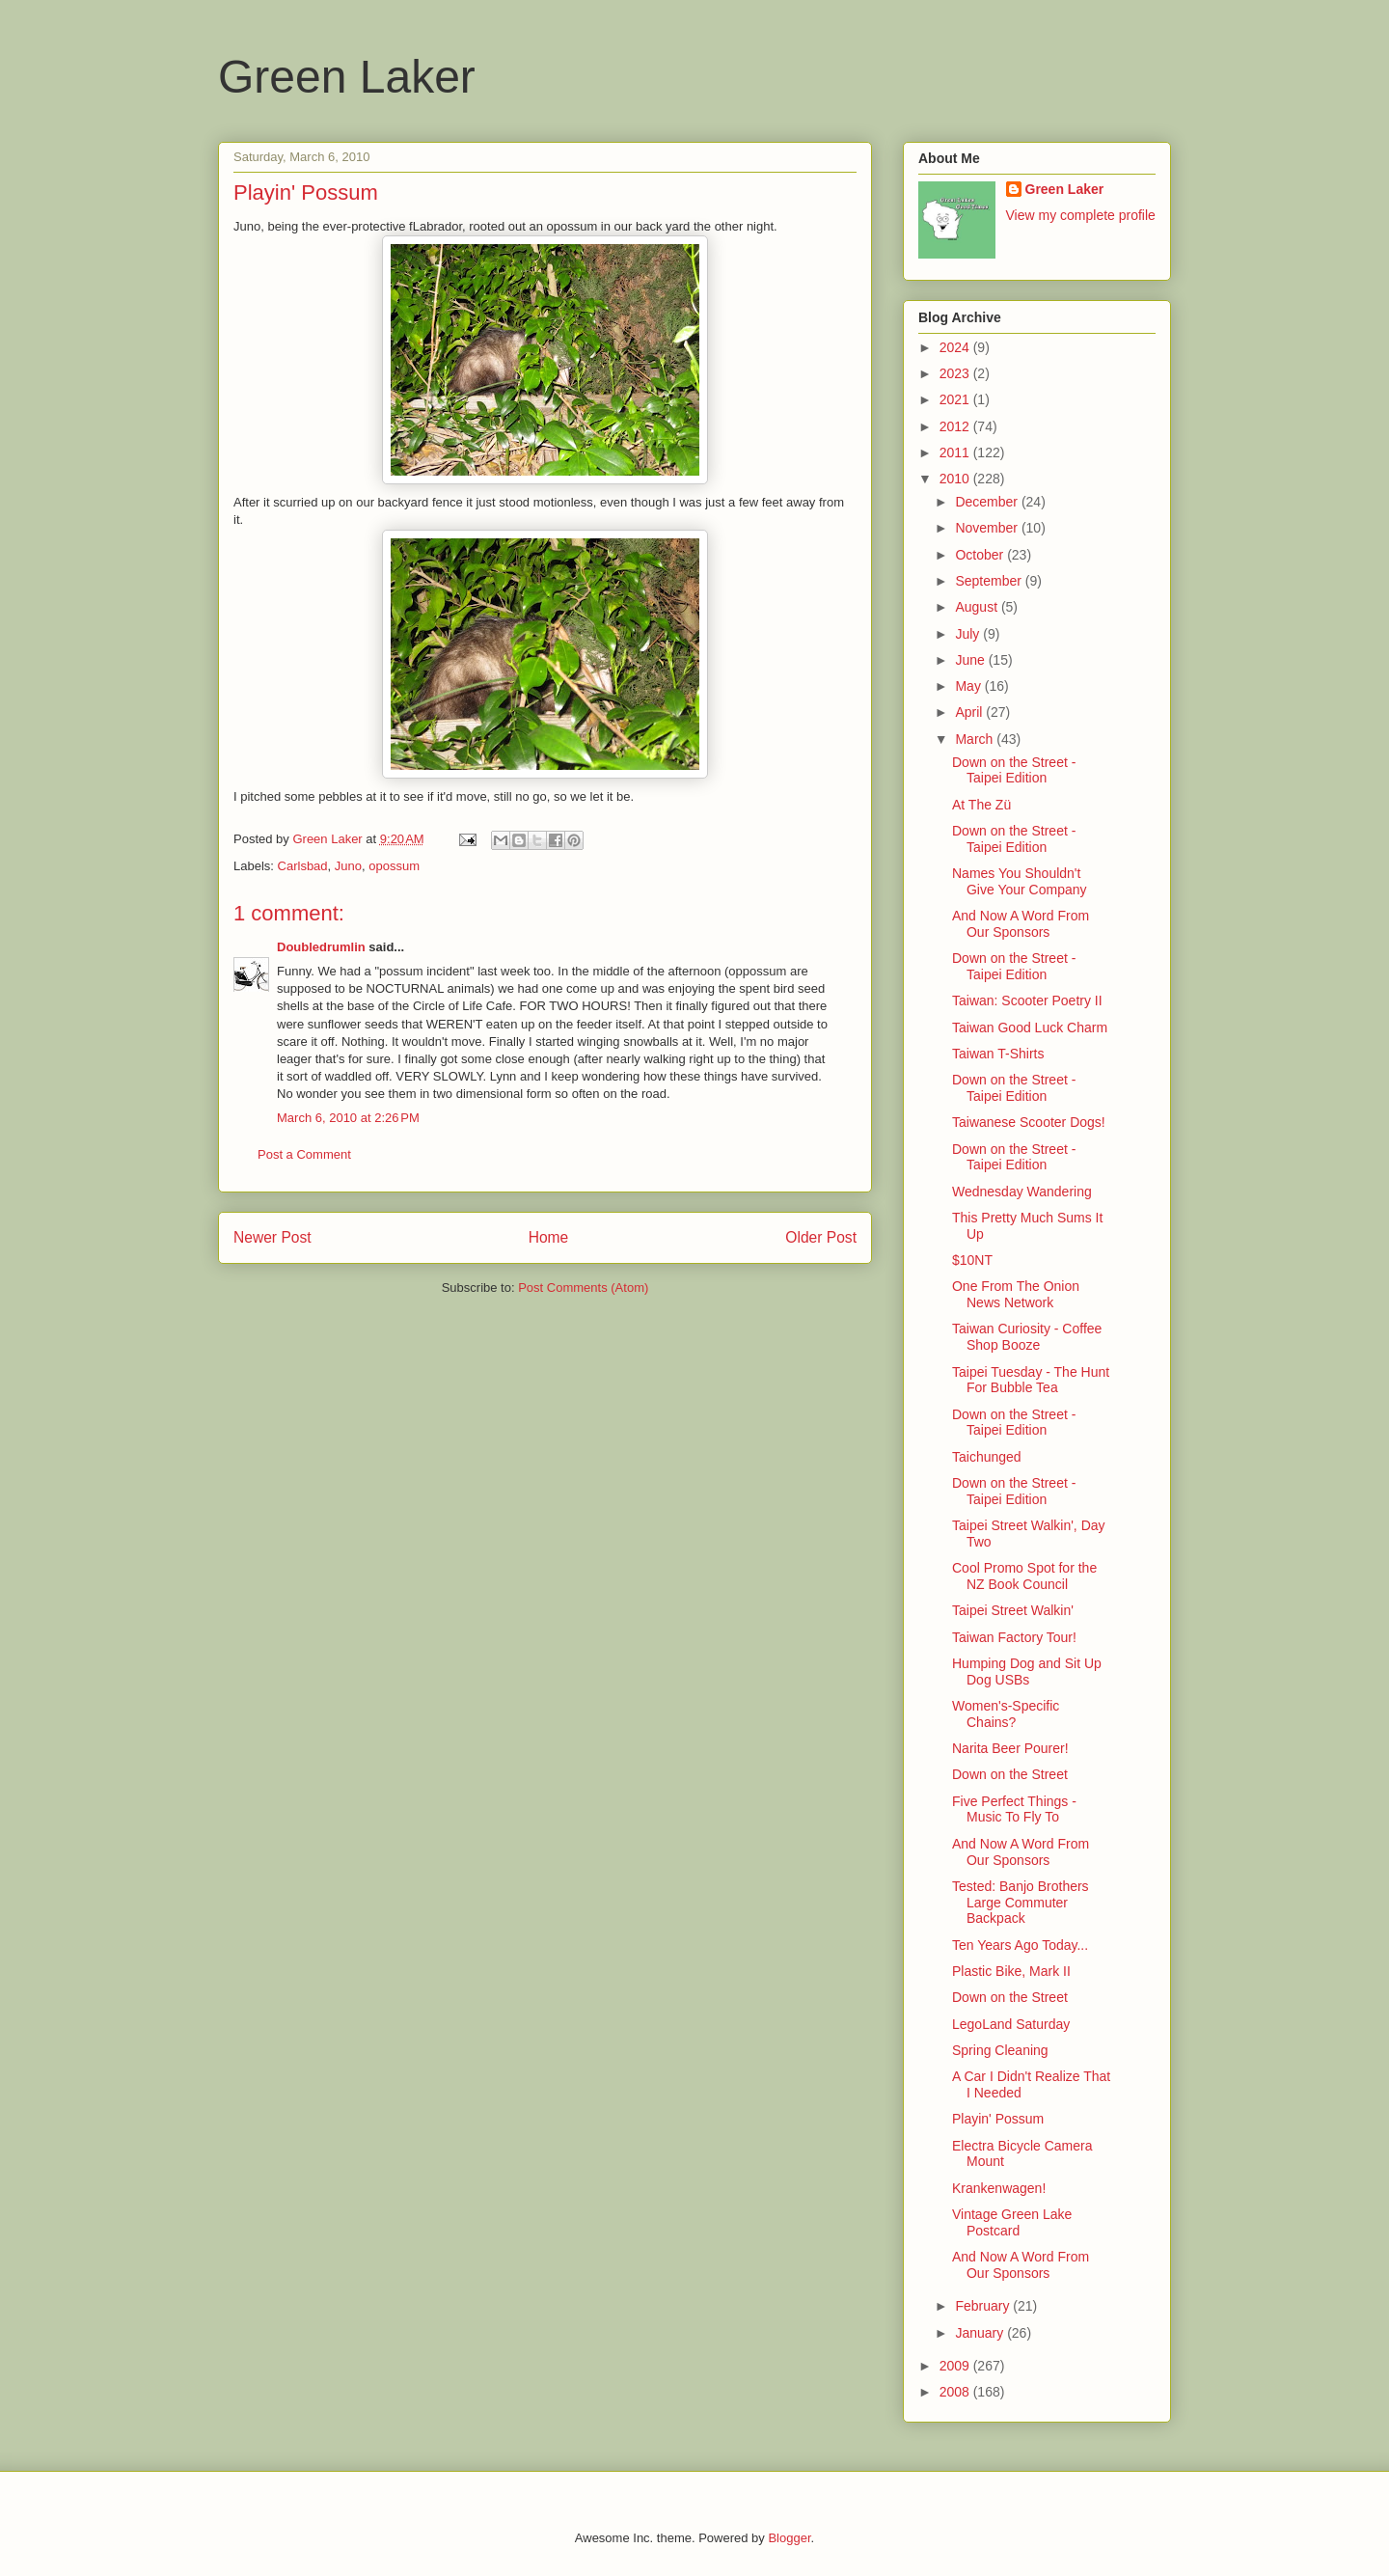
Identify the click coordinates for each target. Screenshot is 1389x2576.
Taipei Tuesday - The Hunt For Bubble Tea (1030, 1380)
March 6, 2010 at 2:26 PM (348, 1117)
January (981, 2333)
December (988, 501)
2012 (956, 426)
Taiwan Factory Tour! (1014, 1637)
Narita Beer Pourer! (1010, 1748)
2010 (956, 478)
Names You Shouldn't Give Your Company (1019, 881)
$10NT (972, 1260)
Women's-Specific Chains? (1005, 1714)
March (975, 739)
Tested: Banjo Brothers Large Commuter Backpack (1020, 1902)
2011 (956, 452)
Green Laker (347, 76)
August (977, 607)
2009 (956, 2365)
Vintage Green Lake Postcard (1012, 2222)
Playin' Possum (998, 2118)
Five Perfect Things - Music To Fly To (1014, 1809)
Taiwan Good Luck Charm (1029, 1027)
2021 (956, 399)
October (981, 554)
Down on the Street (1010, 1774)
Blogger (789, 2538)
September (989, 581)
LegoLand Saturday (1011, 2024)
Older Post (821, 1237)
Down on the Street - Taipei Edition (1014, 770)
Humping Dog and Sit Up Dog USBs (1027, 1671)
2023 (956, 373)
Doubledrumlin (321, 947)
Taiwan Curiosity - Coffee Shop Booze (1027, 1337)
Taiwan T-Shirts (998, 1053)
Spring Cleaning (1000, 2050)
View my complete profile (1081, 215)
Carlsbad (303, 866)
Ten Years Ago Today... (1020, 1945)
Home (549, 1237)
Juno (348, 866)
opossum (394, 866)
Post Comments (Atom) (583, 1287)
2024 (956, 347)
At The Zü (981, 804)
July (969, 634)
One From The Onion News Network (1015, 1294)
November (988, 527)
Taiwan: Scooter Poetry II (1027, 1000)
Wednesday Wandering (1022, 1191)
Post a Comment (304, 1154)
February (984, 2306)
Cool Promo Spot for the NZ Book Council (1024, 1576)
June (971, 660)
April (970, 712)
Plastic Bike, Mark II (1011, 1971)
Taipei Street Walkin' (1013, 1610)
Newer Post (272, 1237)
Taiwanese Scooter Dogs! (1028, 1122)
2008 (956, 2391)
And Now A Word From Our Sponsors (1020, 924)
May (969, 686)
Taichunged (986, 1457)
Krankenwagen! (999, 2188)
